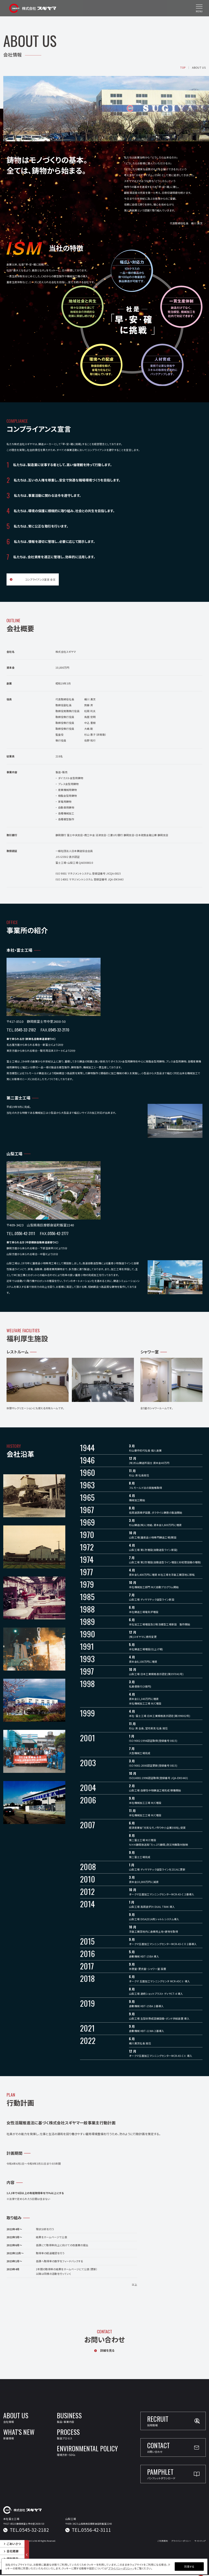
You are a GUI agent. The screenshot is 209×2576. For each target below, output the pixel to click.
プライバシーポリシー (181, 2541)
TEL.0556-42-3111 (91, 2530)
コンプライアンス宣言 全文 (40, 579)
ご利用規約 (162, 2541)
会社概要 (13, 2550)
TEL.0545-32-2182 (29, 2530)
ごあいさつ (14, 2543)
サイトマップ (200, 2541)
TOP (182, 67)
